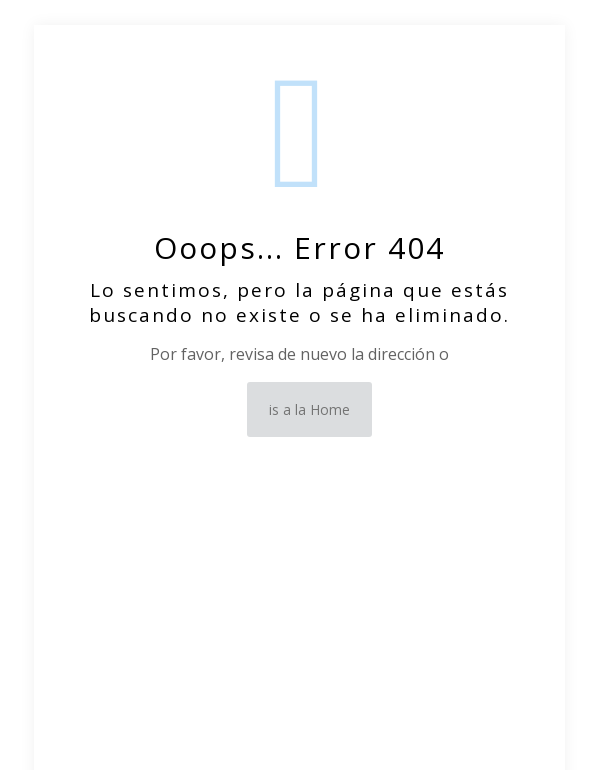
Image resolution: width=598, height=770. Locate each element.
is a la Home (309, 409)
